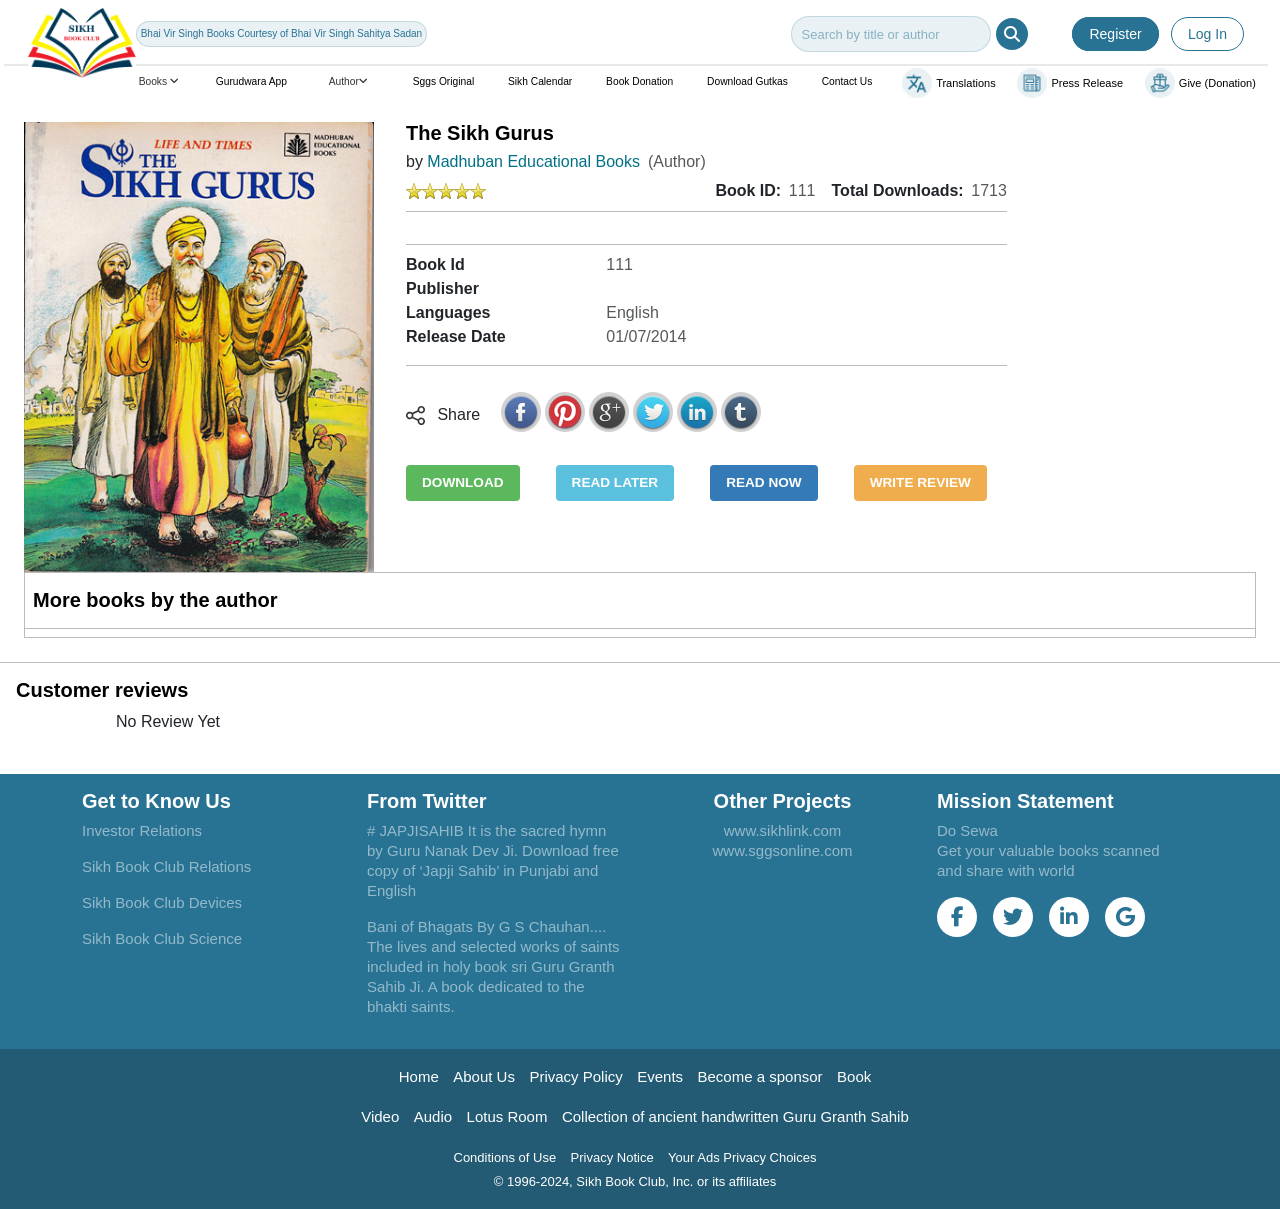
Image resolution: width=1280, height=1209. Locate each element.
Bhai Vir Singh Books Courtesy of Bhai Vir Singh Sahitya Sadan (281, 33)
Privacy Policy (575, 1076)
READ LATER (615, 482)
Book (854, 1076)
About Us (484, 1076)
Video (380, 1116)
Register (1115, 34)
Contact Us (847, 81)
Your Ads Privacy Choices (742, 1157)
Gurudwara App (251, 81)
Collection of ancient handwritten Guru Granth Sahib (735, 1116)
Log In (1207, 34)
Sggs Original (443, 81)
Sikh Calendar (540, 81)
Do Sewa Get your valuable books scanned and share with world (1048, 850)
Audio (433, 1116)
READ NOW (764, 482)
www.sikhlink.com (783, 830)
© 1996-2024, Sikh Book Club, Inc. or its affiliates (635, 1181)
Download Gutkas (747, 81)
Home (419, 1076)
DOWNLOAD (463, 482)
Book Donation (639, 81)
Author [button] (350, 81)
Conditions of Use (505, 1157)
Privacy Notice (612, 1157)
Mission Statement (1025, 801)
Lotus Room (507, 1116)
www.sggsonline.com (782, 850)
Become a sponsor (760, 1076)
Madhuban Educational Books (533, 161)
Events (660, 1076)
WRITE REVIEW (920, 482)
